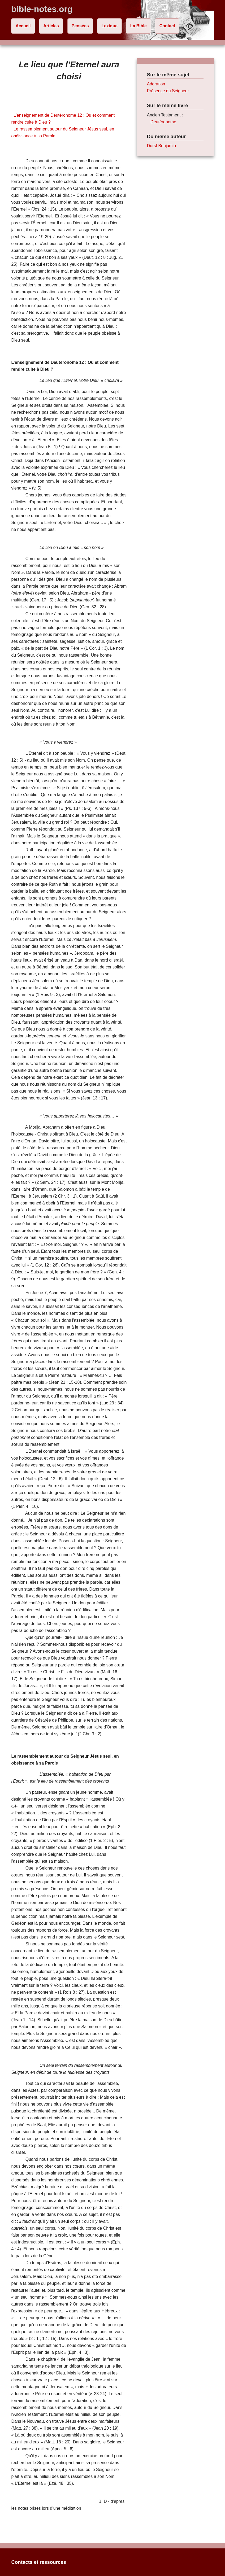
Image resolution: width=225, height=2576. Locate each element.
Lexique (109, 26)
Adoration (156, 84)
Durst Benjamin (161, 145)
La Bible (138, 26)
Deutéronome (163, 122)
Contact (167, 26)
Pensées (80, 26)
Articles (51, 26)
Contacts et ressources (38, 2562)
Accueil (23, 26)
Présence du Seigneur (168, 91)
